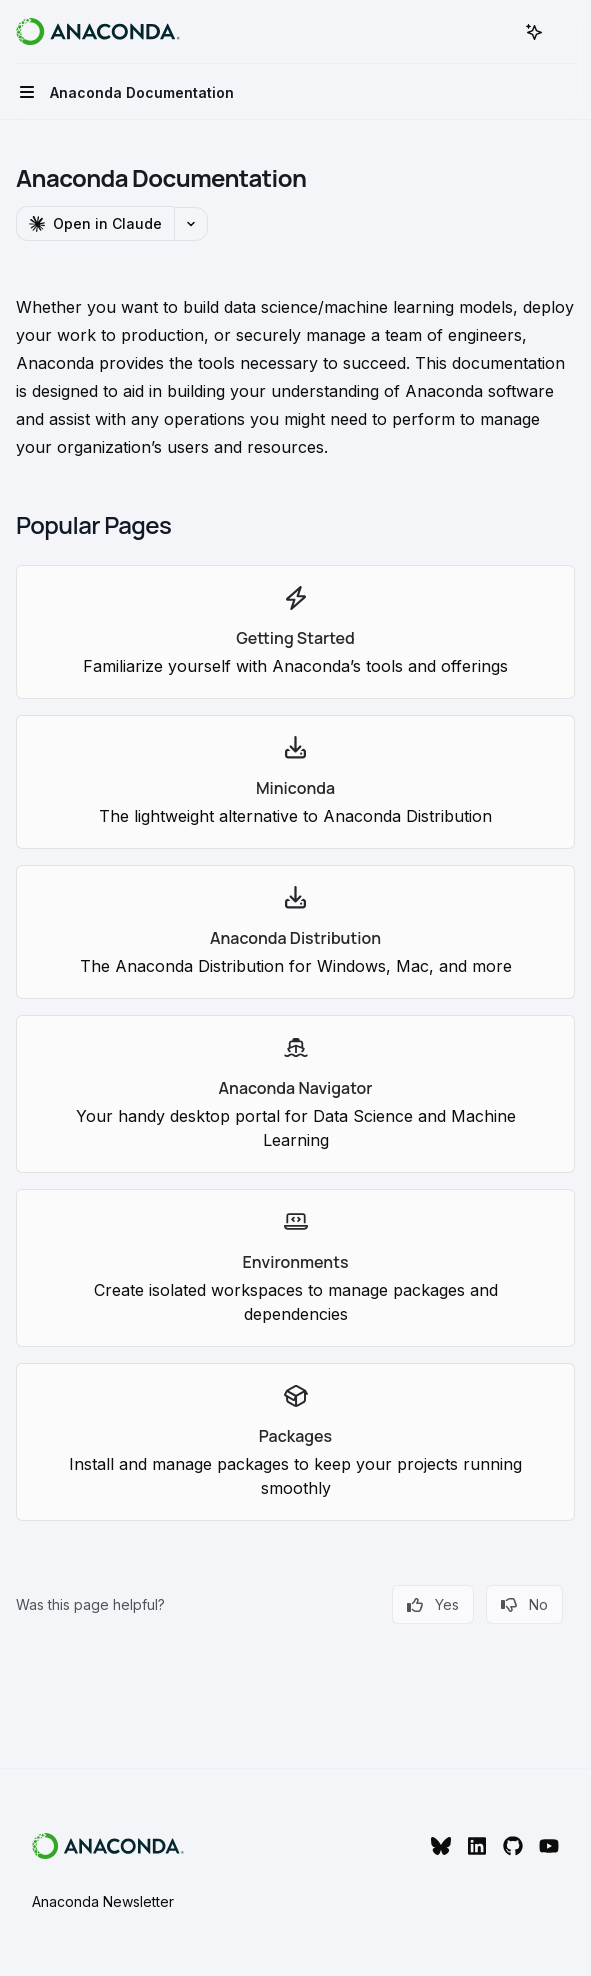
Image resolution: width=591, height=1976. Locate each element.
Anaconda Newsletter (103, 1901)
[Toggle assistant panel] (534, 32)
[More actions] (565, 32)
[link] (295, 632)
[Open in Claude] (95, 223)
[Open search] (497, 32)
